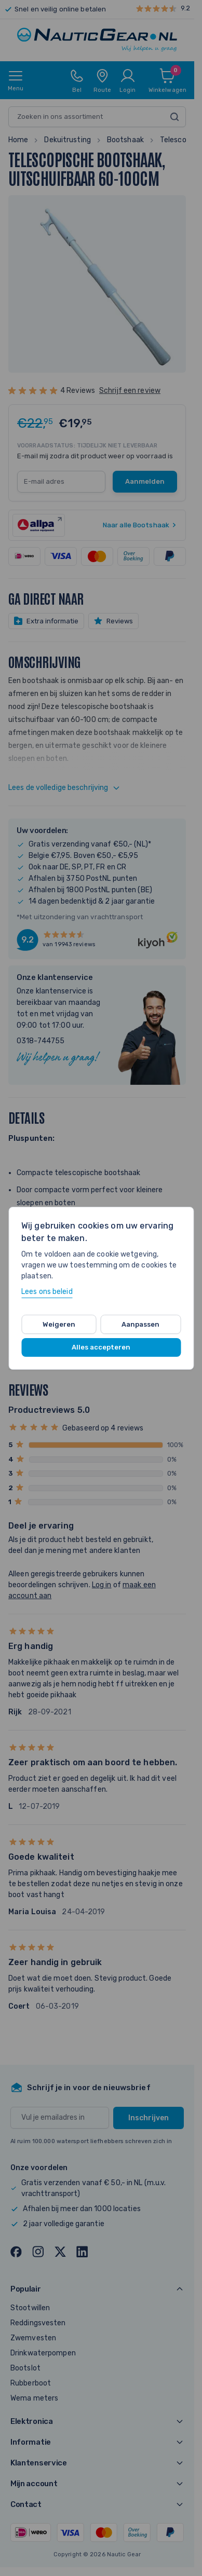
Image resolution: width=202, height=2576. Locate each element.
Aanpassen (140, 1324)
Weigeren (59, 1324)
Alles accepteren (101, 1347)
